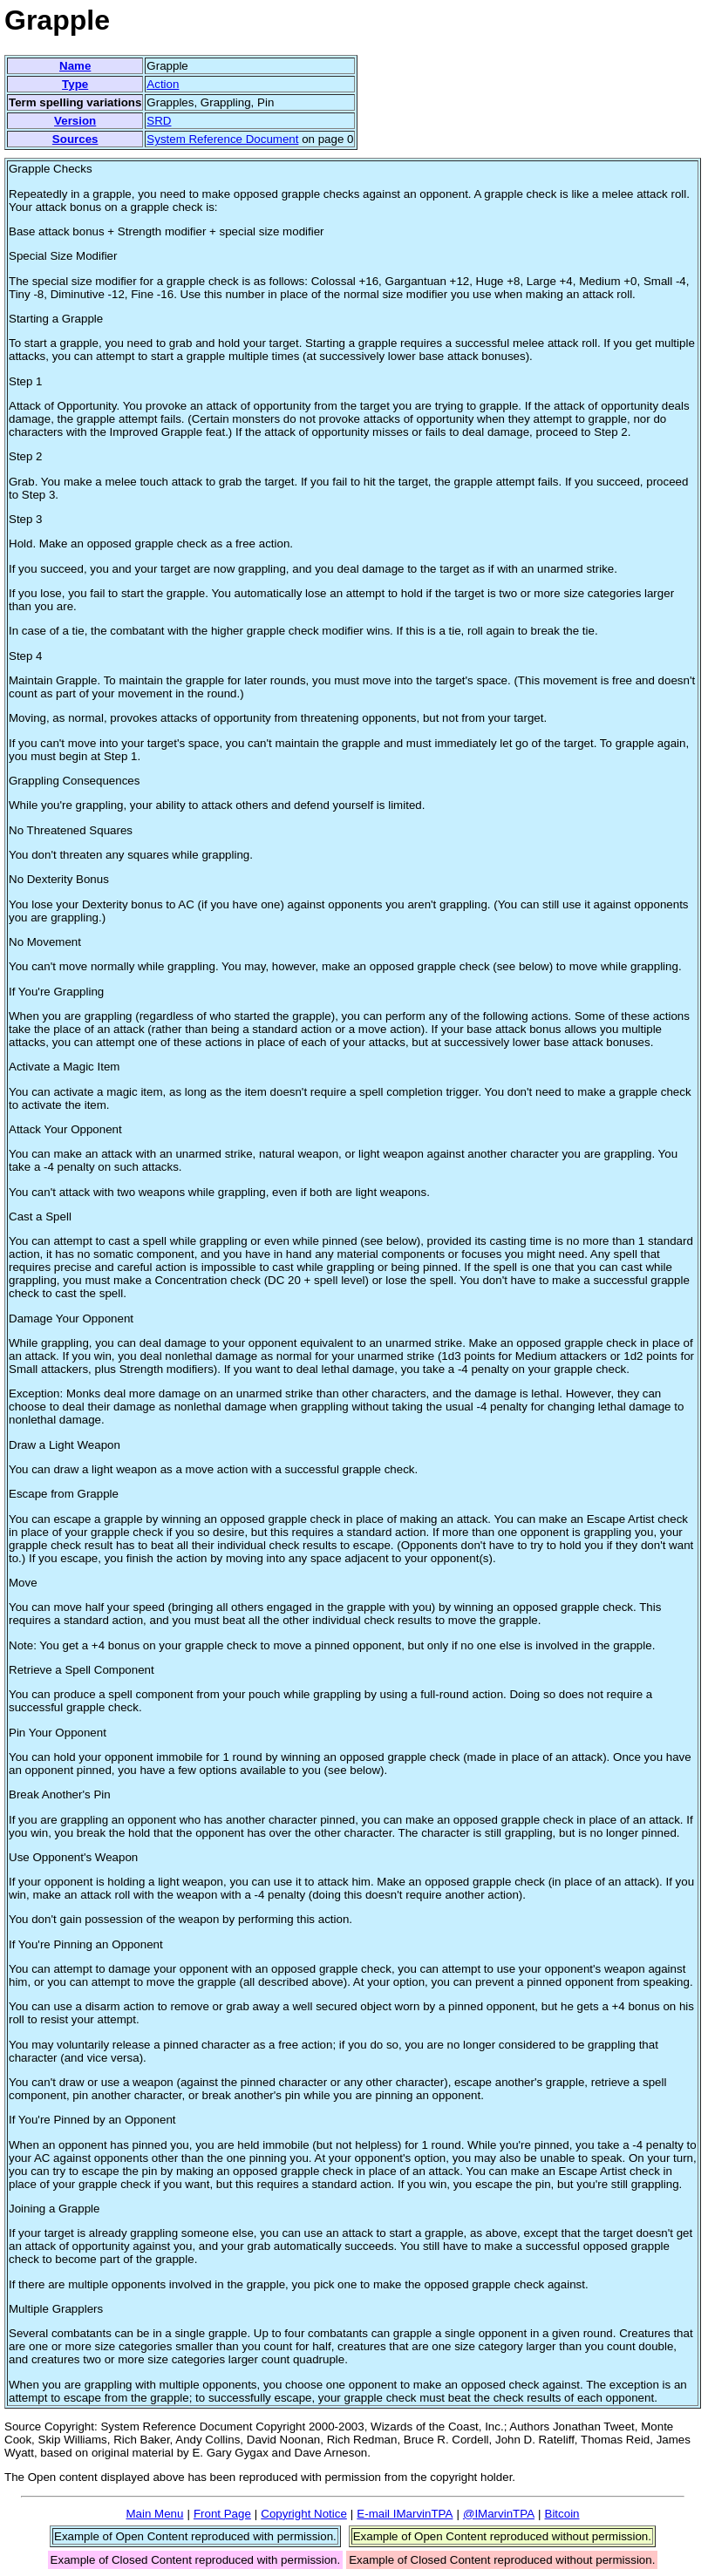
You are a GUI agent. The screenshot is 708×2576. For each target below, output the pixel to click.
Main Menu (154, 2513)
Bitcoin (562, 2513)
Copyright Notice (304, 2513)
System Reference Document (222, 139)
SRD (158, 120)
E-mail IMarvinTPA (405, 2513)
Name (75, 65)
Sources (75, 139)
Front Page (222, 2513)
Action (162, 84)
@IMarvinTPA (498, 2513)
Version (75, 120)
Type (75, 84)
